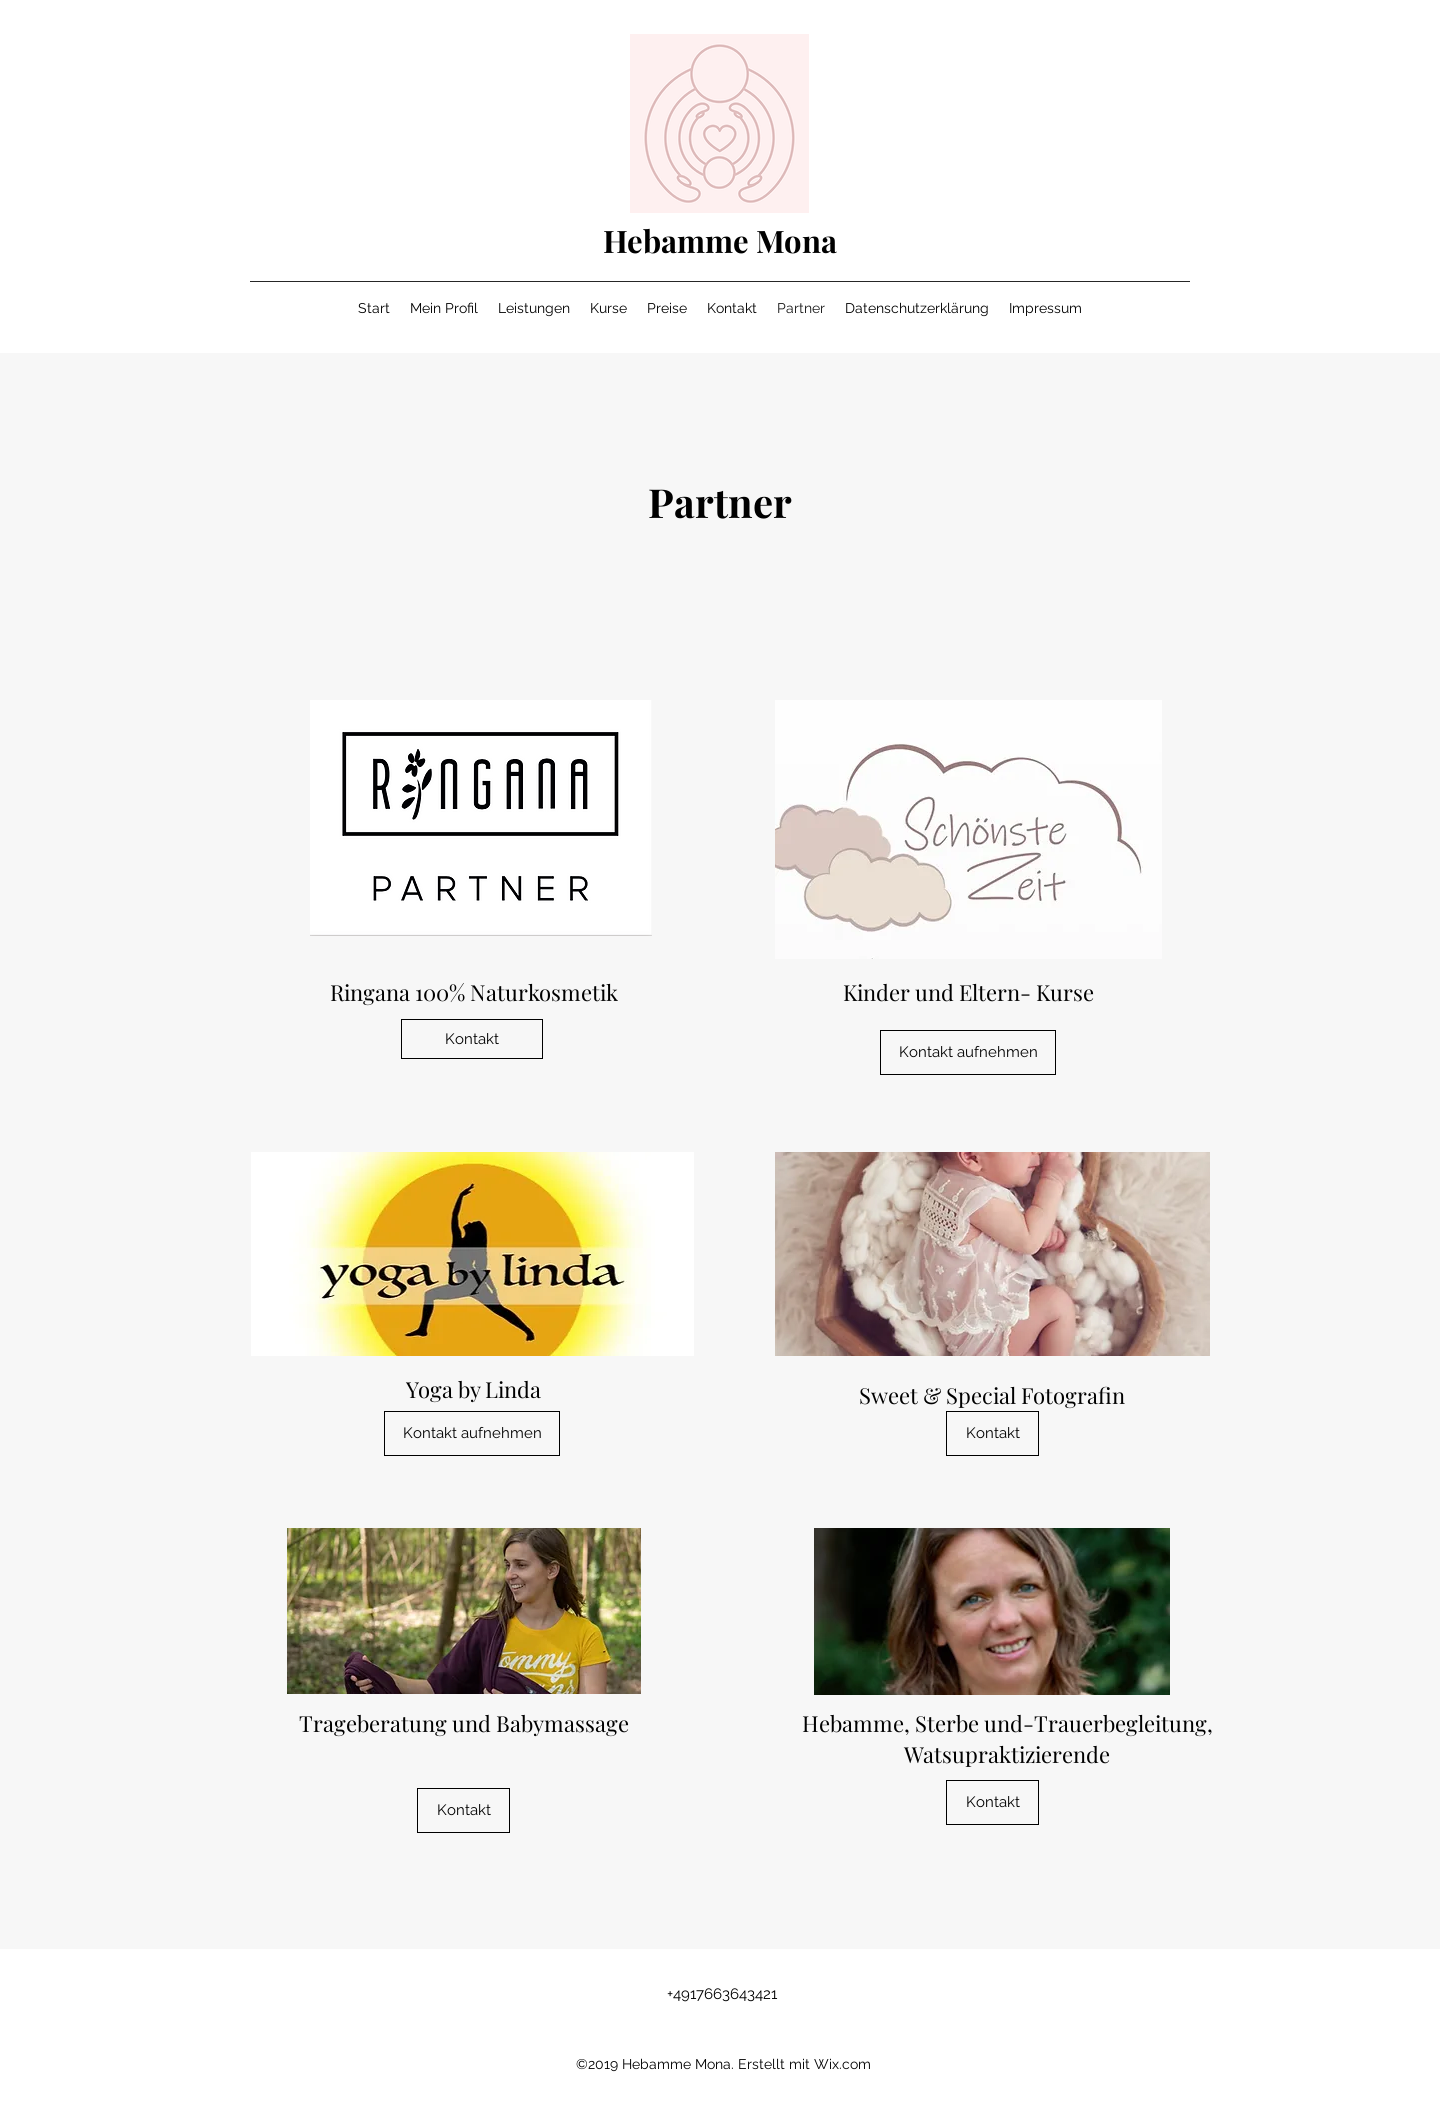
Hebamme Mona (720, 240)
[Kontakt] (472, 1039)
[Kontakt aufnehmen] (968, 1052)
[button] (992, 1433)
